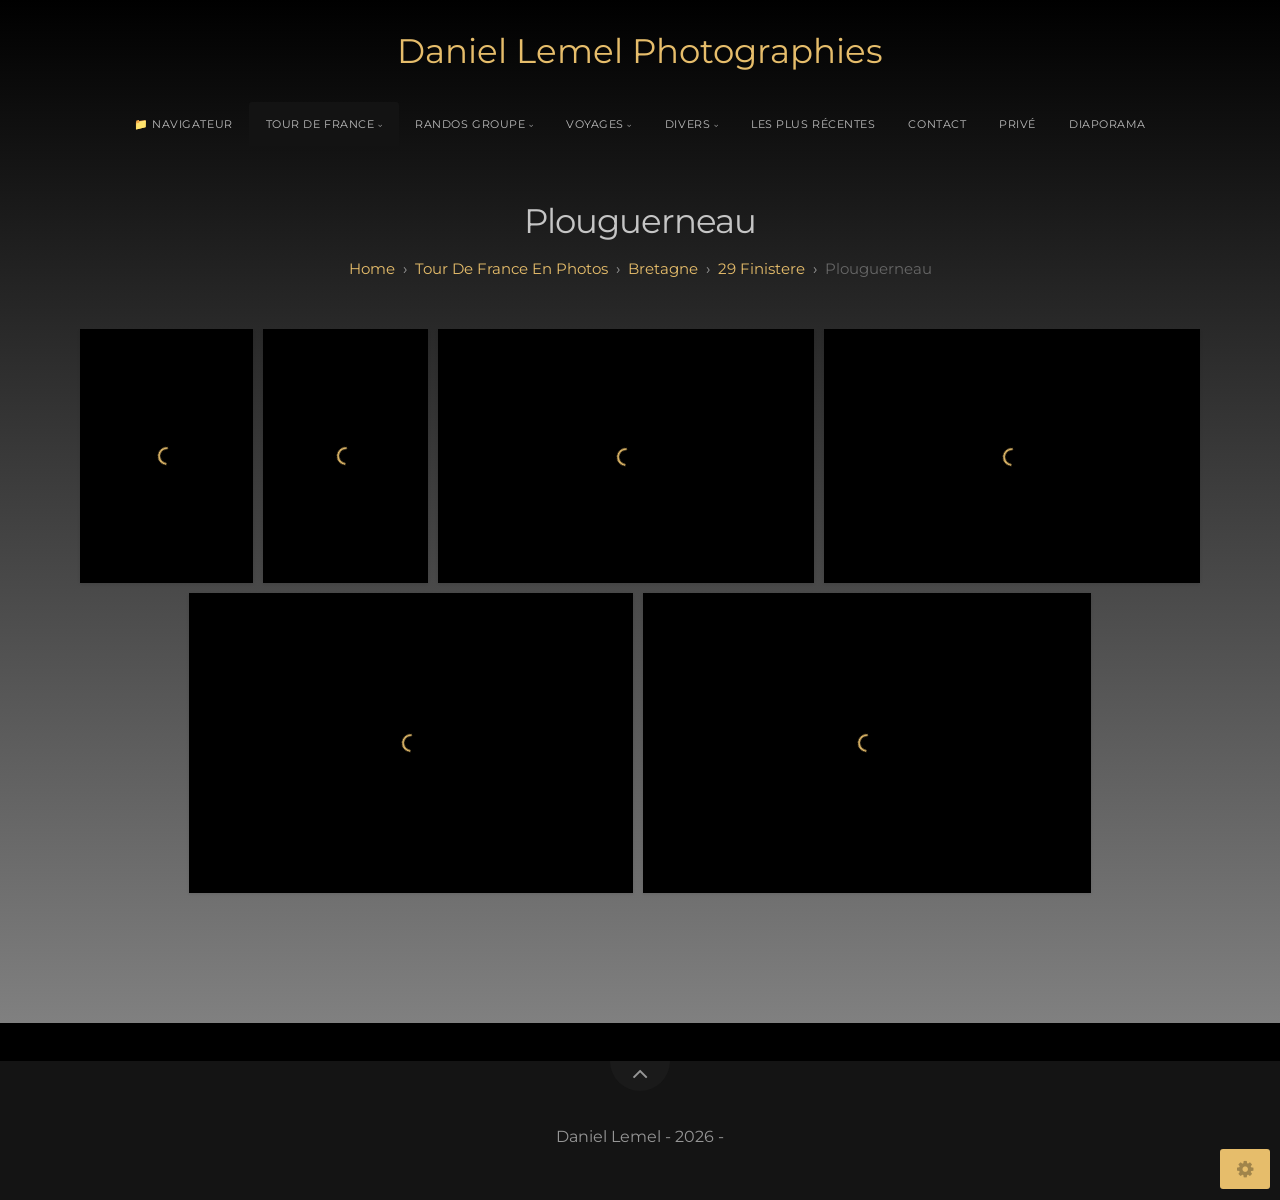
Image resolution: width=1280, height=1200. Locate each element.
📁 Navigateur (183, 124)
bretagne (663, 268)
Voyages (595, 124)
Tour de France (320, 124)
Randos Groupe (470, 124)
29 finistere (761, 268)
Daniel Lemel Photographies (640, 51)
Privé (1017, 124)
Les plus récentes (813, 124)
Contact (937, 124)
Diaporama (1107, 124)
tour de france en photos (511, 268)
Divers (687, 124)
